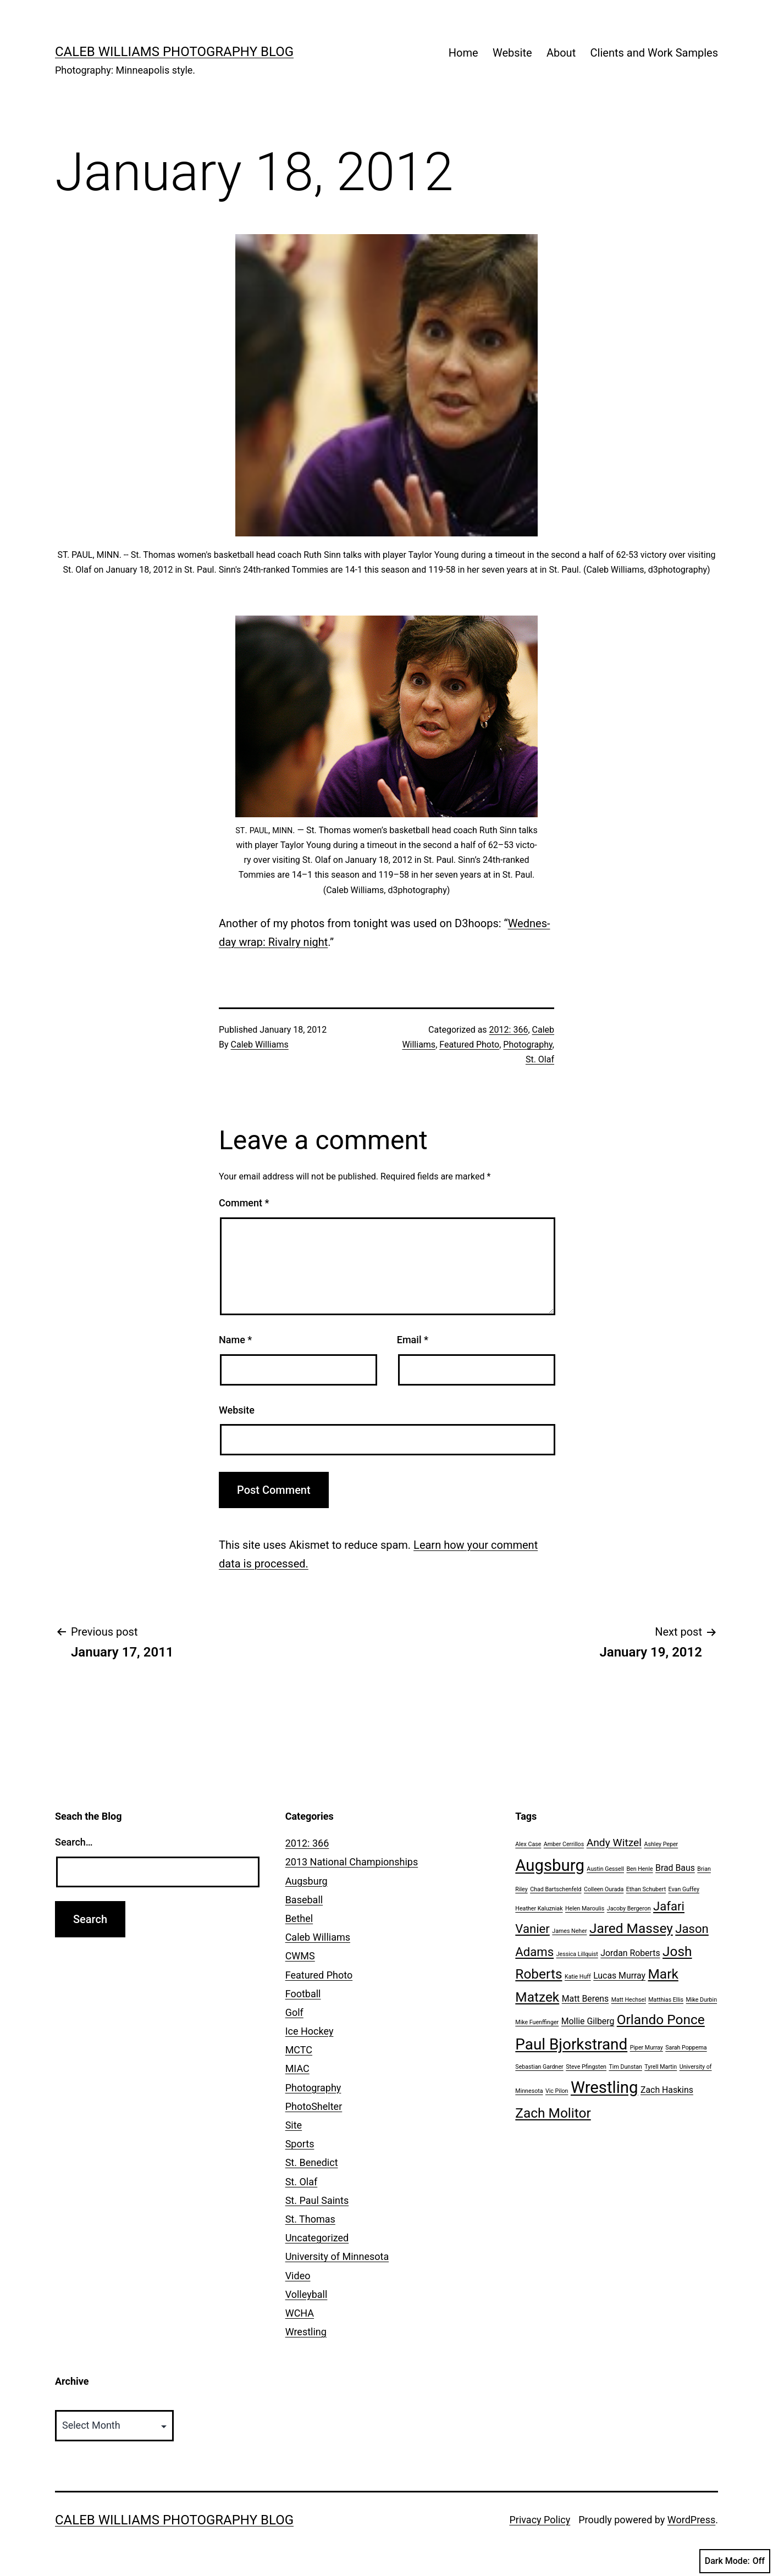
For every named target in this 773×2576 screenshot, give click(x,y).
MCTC (298, 2050)
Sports (299, 2144)
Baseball (304, 1899)
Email (412, 1339)
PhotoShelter (314, 2106)
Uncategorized (317, 2237)
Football (303, 1993)
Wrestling (306, 2331)
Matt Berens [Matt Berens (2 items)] (585, 1998)
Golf (294, 2012)
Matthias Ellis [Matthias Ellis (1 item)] (665, 1999)
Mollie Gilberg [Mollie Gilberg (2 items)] (588, 2021)
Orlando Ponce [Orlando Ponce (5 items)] (661, 2019)
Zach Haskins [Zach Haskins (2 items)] (667, 2090)
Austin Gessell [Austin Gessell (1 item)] (605, 1869)
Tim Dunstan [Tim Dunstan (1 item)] (625, 2066)
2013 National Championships (351, 1862)
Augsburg (306, 1881)
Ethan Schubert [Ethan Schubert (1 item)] (646, 1889)
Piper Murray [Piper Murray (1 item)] (646, 2047)
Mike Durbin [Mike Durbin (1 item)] (701, 1999)
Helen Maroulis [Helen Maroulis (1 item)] (584, 1908)
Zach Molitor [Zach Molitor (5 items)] (552, 2113)
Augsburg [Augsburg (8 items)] (549, 1865)
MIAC (297, 2068)
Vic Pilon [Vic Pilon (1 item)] (556, 2091)
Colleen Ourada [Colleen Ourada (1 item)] (603, 1889)
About (561, 52)
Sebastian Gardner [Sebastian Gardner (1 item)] (539, 2066)
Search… (74, 1842)
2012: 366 (508, 1029)
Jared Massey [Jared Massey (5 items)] (631, 1928)
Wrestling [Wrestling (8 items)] (604, 2087)
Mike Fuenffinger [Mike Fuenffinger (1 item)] (537, 2022)
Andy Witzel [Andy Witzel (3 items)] (614, 1842)
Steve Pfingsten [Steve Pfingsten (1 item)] (586, 2066)
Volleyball (306, 2294)
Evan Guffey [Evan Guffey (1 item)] (684, 1889)
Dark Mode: (735, 2561)
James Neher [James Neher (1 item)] (569, 1931)
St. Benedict (311, 2162)
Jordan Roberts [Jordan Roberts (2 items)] (630, 1953)
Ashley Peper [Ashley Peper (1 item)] (661, 1844)
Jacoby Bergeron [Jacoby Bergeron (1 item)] (629, 1908)
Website (512, 52)
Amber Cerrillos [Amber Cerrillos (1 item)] (564, 1844)
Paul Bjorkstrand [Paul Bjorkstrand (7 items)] (571, 2044)
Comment (244, 1203)
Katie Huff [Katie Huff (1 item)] (578, 1976)
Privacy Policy (539, 2519)
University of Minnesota (337, 2256)
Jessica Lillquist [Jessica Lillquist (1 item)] (577, 1954)
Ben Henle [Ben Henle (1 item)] (639, 1869)
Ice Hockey (309, 2031)
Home (463, 52)
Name (235, 1339)
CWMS (300, 1956)
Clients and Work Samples (654, 52)
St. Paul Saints (317, 2200)
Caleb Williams (260, 1044)
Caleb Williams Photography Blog (174, 51)
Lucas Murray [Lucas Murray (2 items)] (619, 1975)
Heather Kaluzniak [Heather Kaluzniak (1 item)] (538, 1908)
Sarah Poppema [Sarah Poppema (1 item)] (685, 2047)
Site (293, 2125)
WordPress (691, 2519)
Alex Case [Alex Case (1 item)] (528, 1844)
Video (298, 2275)
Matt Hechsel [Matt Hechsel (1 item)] (628, 1999)
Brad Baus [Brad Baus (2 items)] (675, 1868)
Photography (528, 1044)
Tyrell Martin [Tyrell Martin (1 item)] (660, 2066)
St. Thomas (310, 2219)
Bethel (299, 1918)
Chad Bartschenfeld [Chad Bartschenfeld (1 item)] (555, 1889)
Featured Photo (469, 1044)
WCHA (299, 2313)
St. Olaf (540, 1059)
